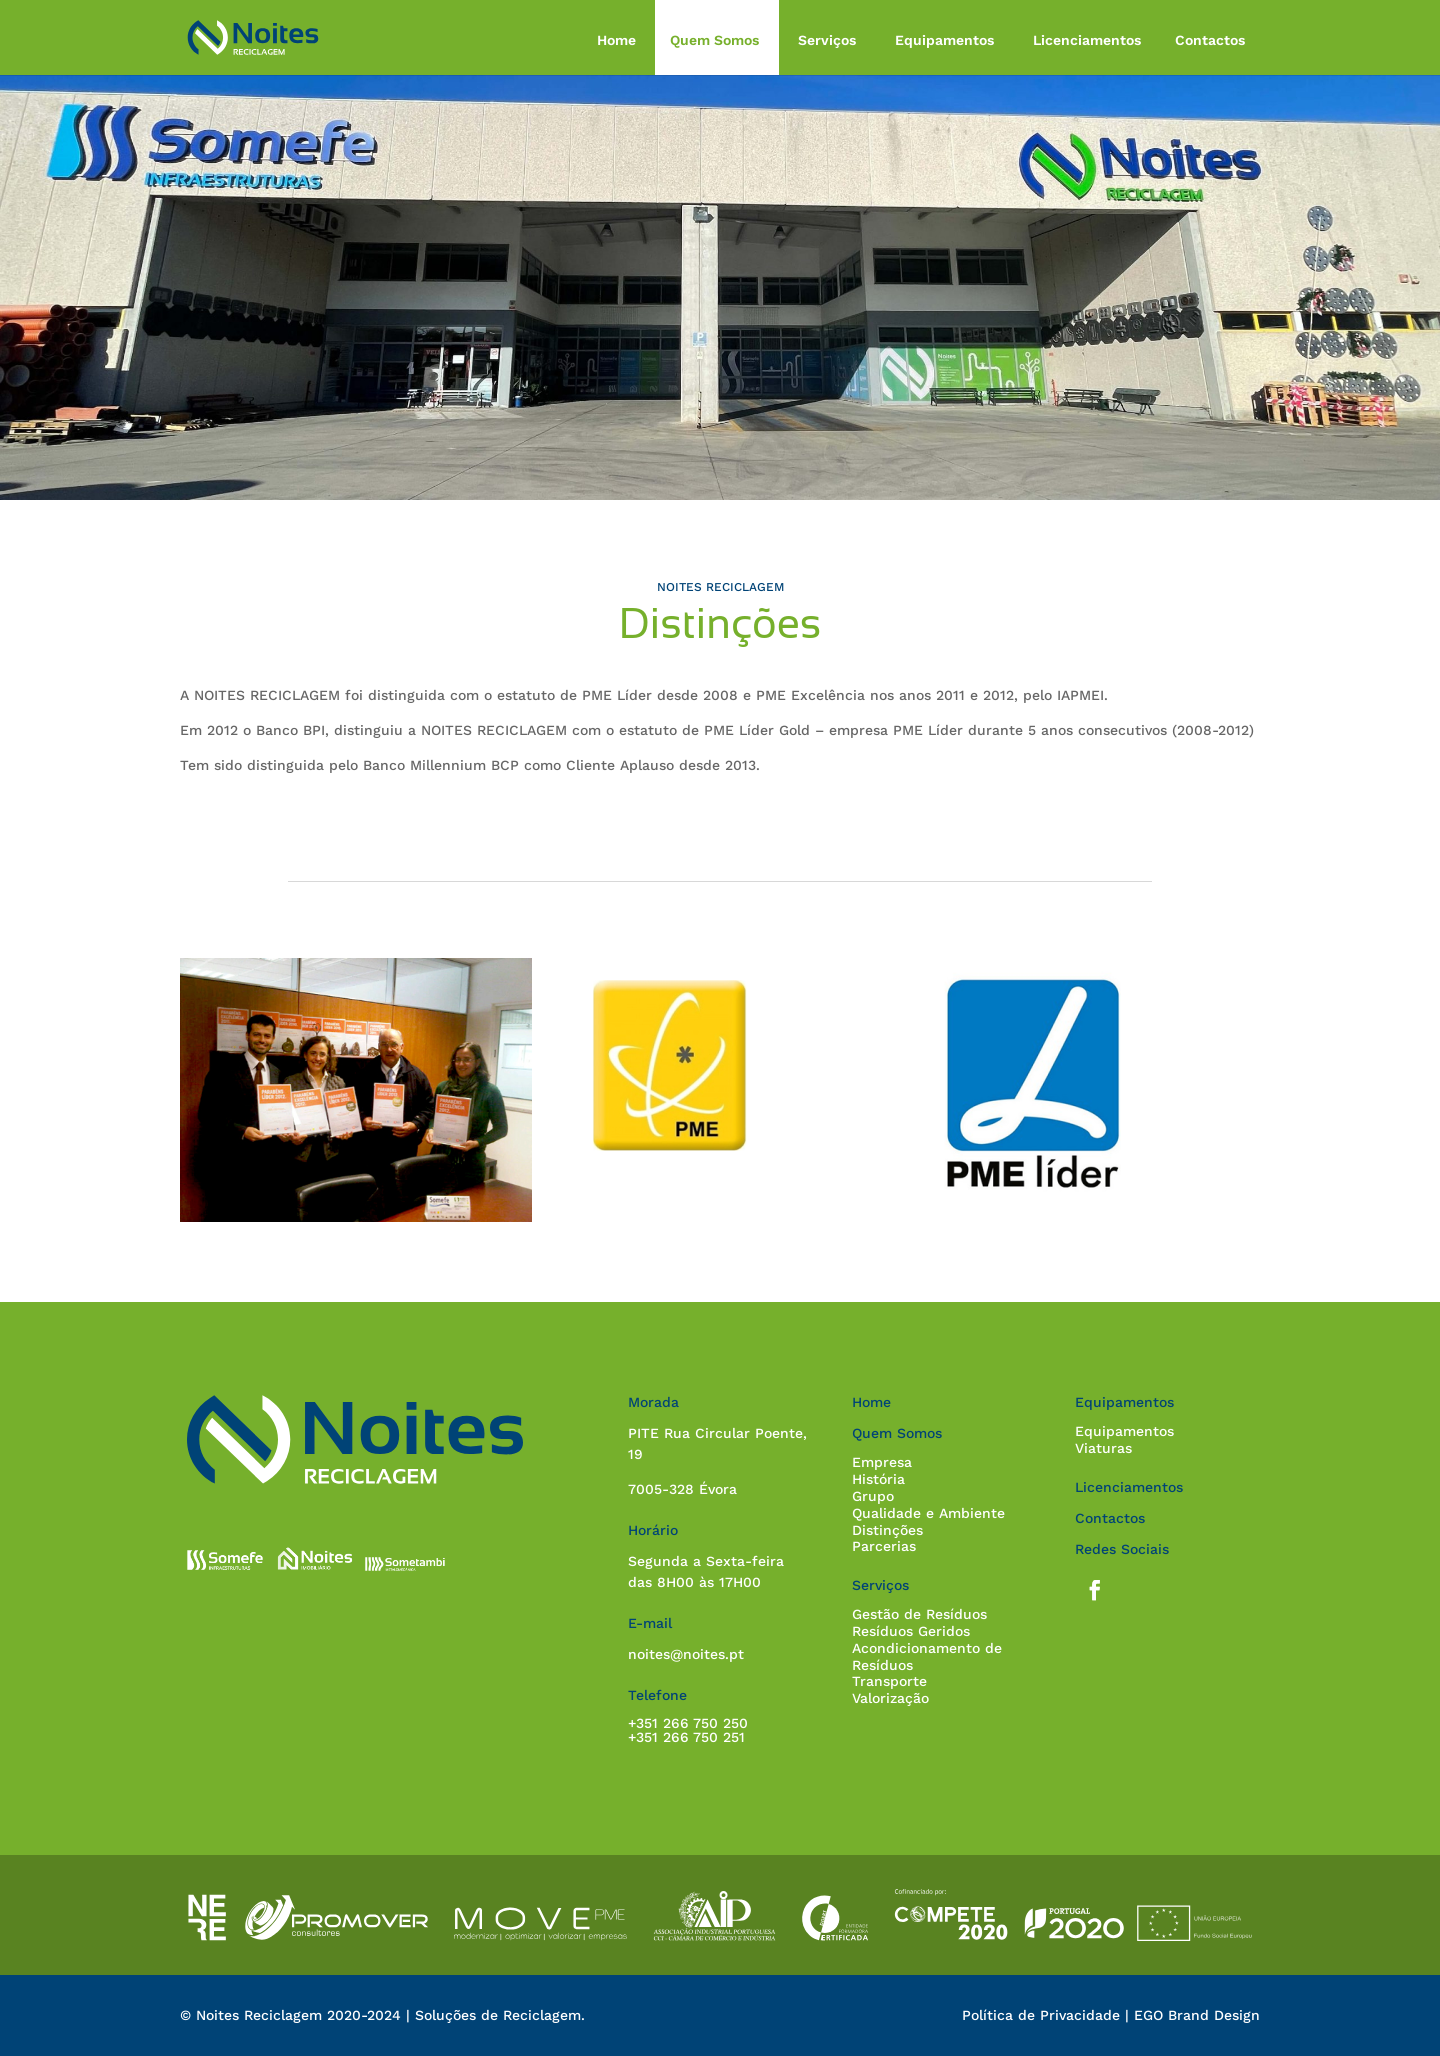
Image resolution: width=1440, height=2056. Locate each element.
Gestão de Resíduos (919, 1614)
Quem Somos (714, 40)
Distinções (887, 1530)
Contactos (1210, 40)
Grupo (873, 1496)
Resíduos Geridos (911, 1631)
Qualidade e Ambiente (928, 1513)
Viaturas (1103, 1448)
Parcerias (884, 1546)
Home (616, 40)
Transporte (889, 1681)
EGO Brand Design (1197, 2015)
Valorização (890, 1698)
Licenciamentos (1087, 40)
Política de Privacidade (1041, 2015)
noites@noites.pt (686, 1654)
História (878, 1479)
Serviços (827, 40)
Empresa (882, 1462)
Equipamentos (944, 40)
